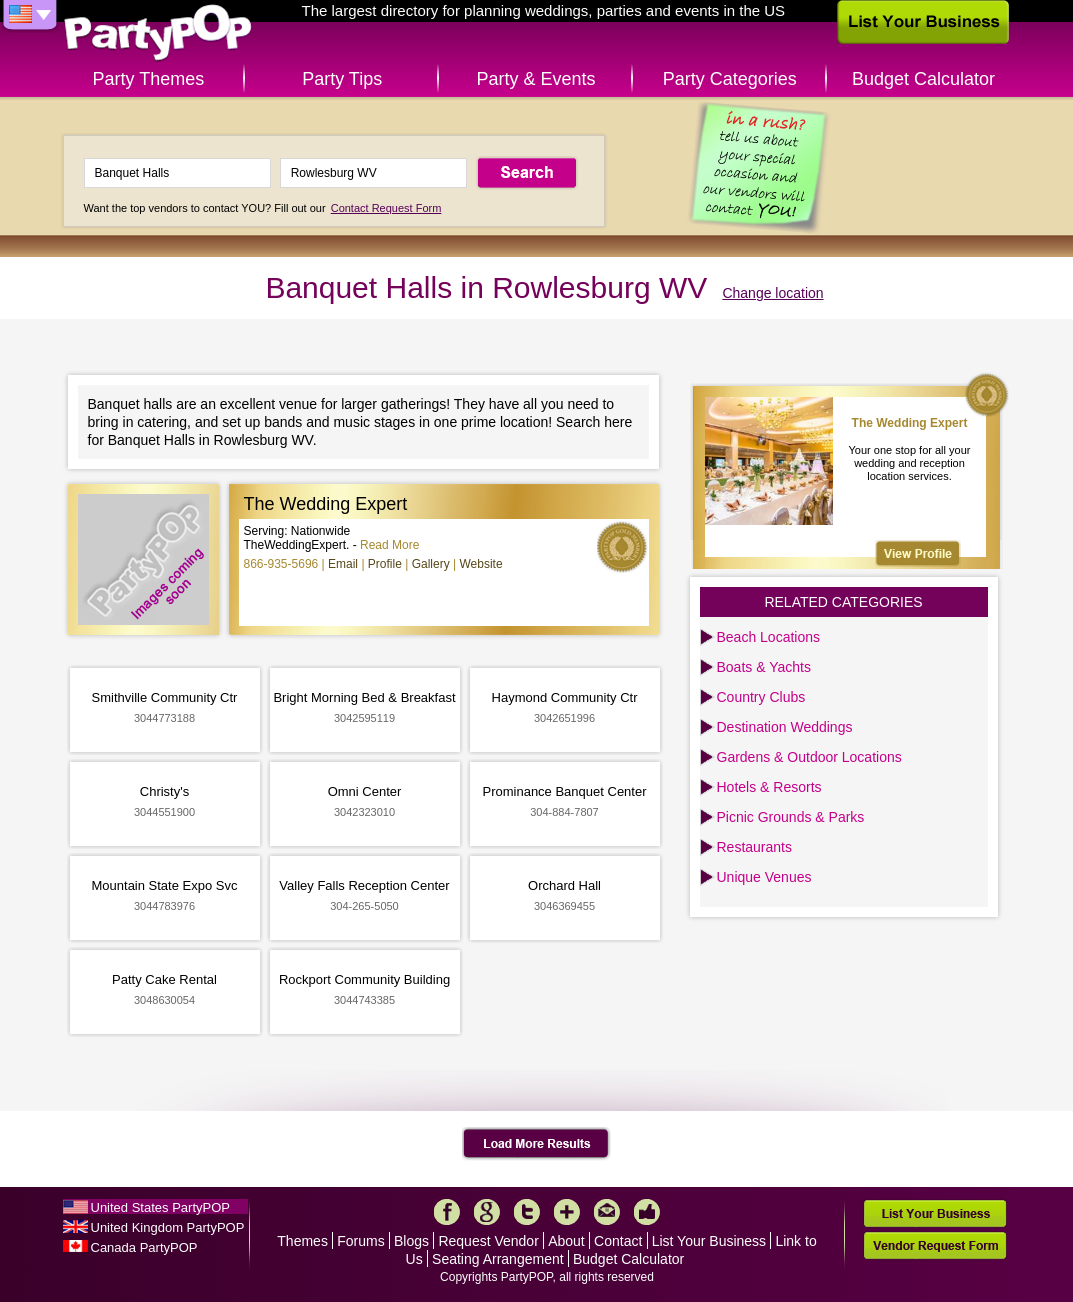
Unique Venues (764, 877)
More (567, 1212)
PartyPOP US (158, 33)
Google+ (487, 1212)
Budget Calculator (923, 79)
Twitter (527, 1212)
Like (647, 1212)
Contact (618, 1241)
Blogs (411, 1241)
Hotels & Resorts (769, 787)
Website (480, 564)
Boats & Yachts (764, 667)
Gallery (431, 564)
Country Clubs (761, 697)
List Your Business (709, 1241)
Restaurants (754, 847)
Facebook (447, 1212)
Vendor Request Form (935, 1245)
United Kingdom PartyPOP (168, 1227)
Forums (360, 1241)
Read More (389, 545)
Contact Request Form (386, 208)
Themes (302, 1241)
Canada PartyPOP (144, 1247)
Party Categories (730, 79)
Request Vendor (488, 1241)
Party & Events (535, 79)
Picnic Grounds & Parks (791, 817)
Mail (607, 1212)
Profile (385, 564)
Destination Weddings (785, 727)
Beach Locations (769, 637)
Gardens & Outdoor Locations (809, 757)
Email (343, 564)
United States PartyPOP (160, 1207)
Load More (536, 1144)
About (566, 1241)
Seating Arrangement (498, 1259)
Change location (772, 293)
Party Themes (149, 79)
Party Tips (342, 79)
